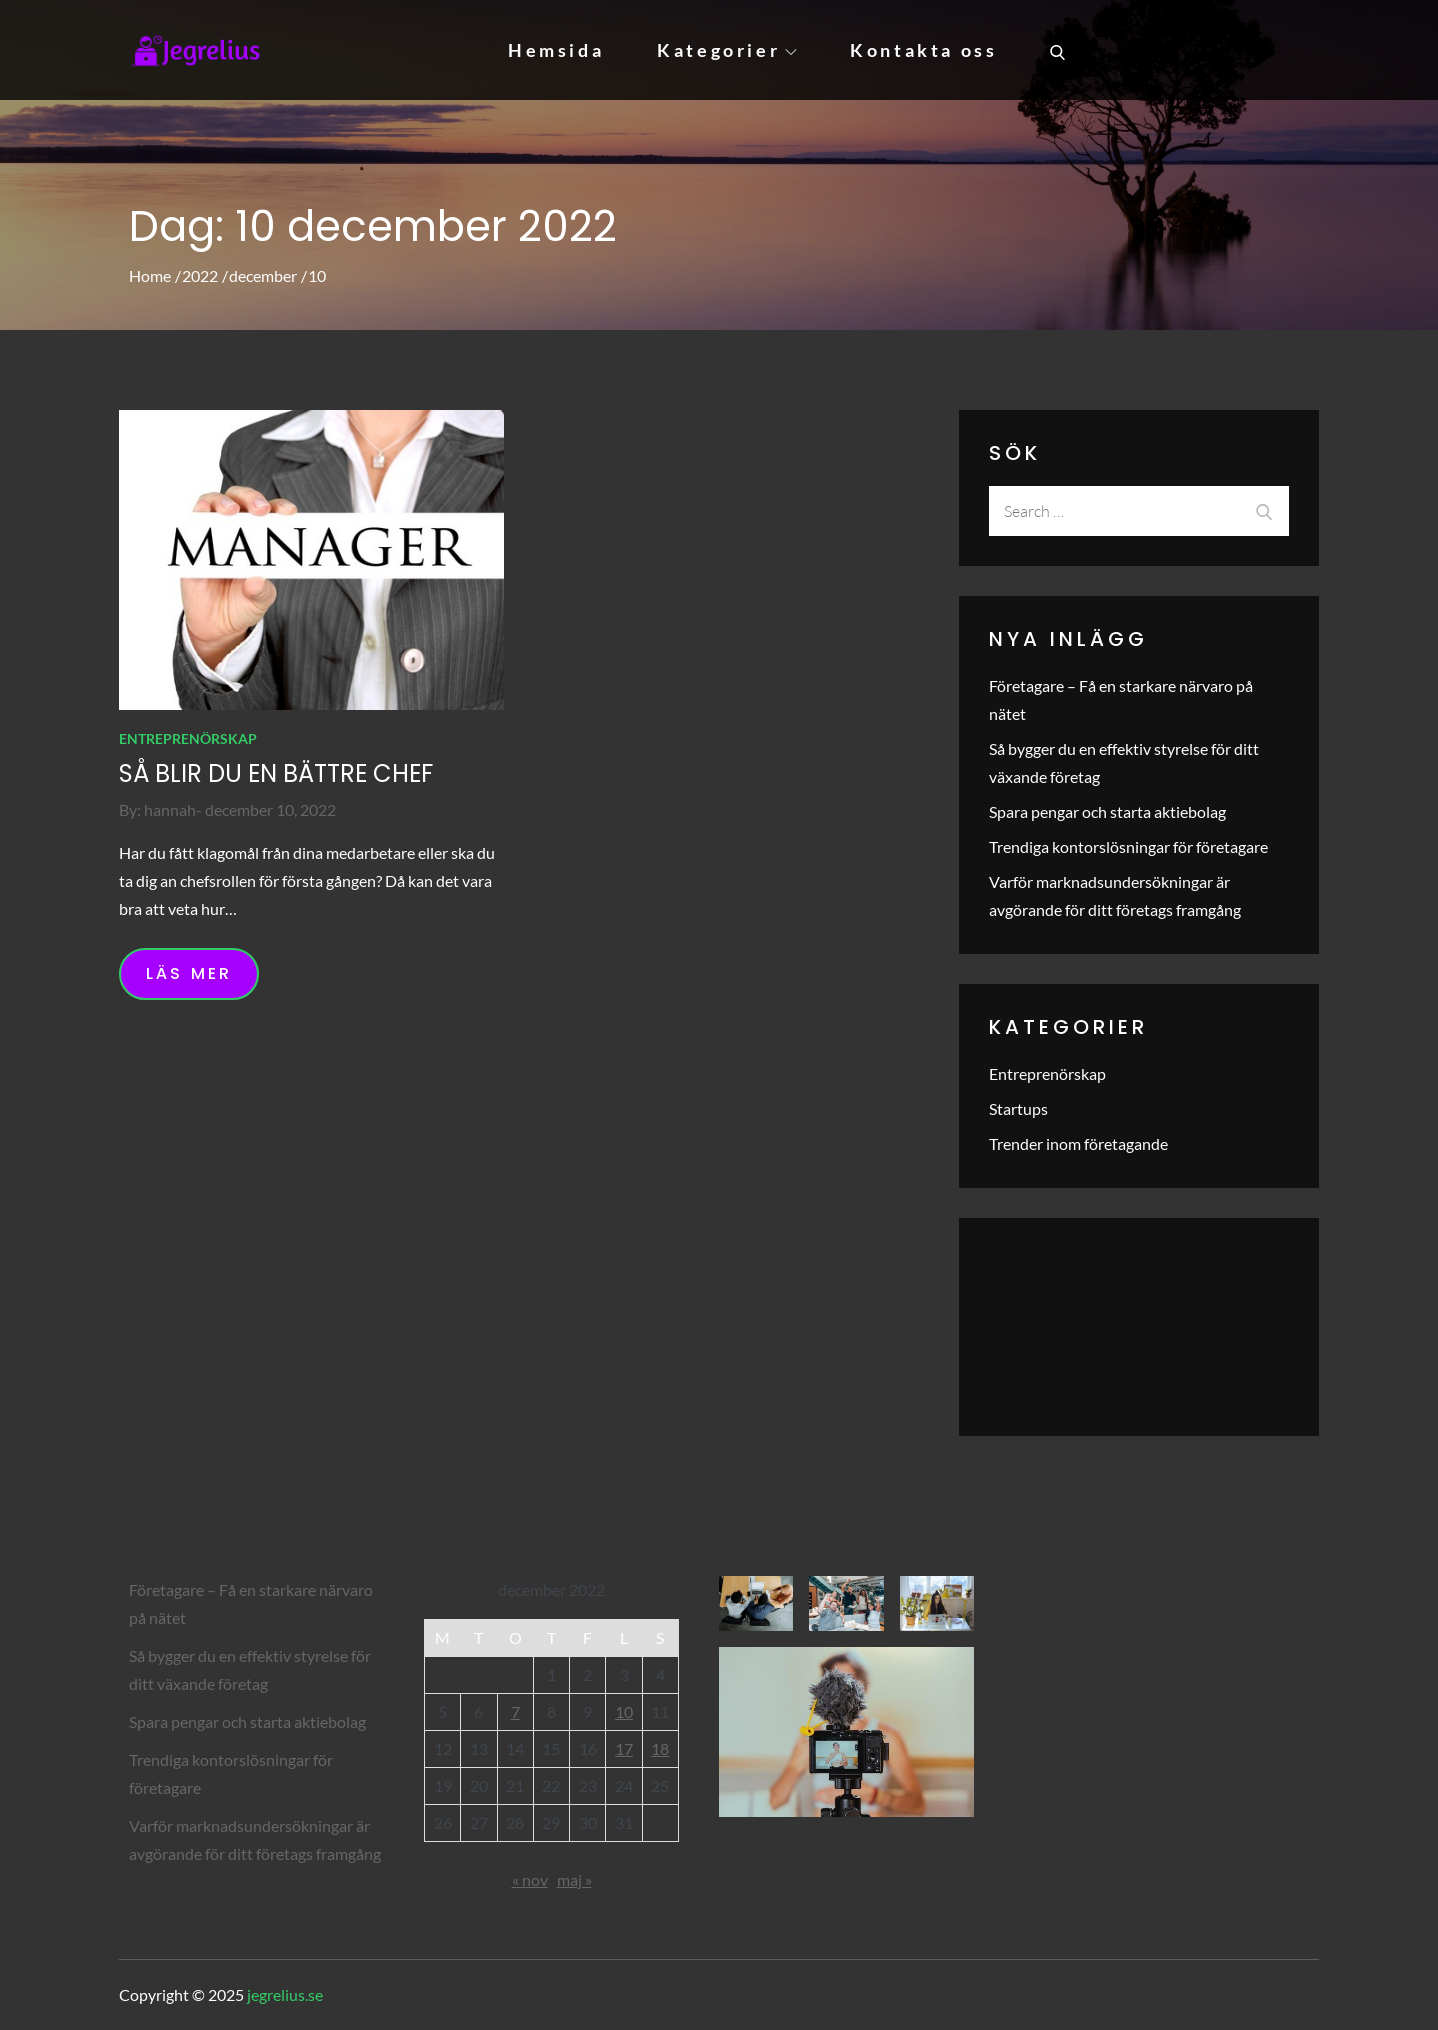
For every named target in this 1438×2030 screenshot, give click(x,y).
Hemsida (556, 50)
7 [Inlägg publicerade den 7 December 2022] (515, 1711)
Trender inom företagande (1078, 1143)
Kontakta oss (923, 50)
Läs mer (189, 973)
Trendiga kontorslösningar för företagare (1128, 846)
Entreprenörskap (188, 738)
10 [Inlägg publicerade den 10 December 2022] (624, 1711)
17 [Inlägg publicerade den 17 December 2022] (624, 1748)
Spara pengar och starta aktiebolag (1107, 811)
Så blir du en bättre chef (276, 773)
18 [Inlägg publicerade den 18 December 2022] (660, 1748)
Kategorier (727, 50)
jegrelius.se (285, 1994)
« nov (530, 1879)
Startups (1018, 1108)
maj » (574, 1879)
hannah (170, 809)
